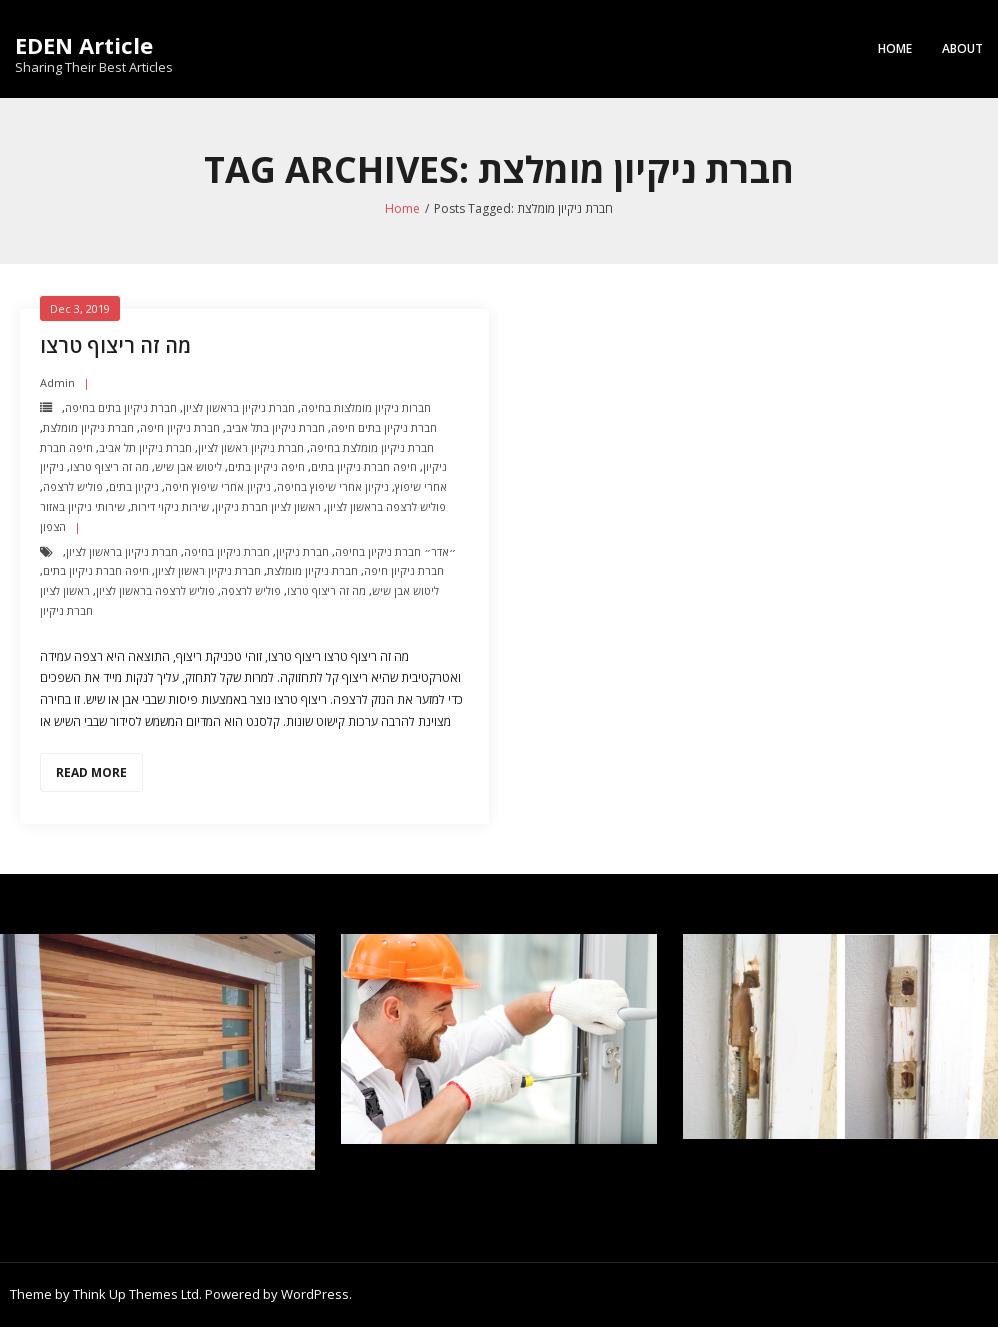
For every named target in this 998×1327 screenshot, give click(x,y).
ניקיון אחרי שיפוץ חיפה (218, 486)
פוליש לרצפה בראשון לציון (386, 506)
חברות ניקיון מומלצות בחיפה (366, 407)
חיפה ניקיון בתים (266, 466)
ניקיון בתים (134, 486)
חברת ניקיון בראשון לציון (239, 407)
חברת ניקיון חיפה (180, 427)
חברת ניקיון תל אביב (145, 447)
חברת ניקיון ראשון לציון (251, 447)
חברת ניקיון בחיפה (227, 551)
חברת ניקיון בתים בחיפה (121, 407)
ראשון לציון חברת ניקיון (268, 506)
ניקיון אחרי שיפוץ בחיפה (333, 486)
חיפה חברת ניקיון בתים (364, 466)
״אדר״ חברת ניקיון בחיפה (395, 551)
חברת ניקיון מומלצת (88, 427)
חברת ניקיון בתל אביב (275, 427)
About (962, 48)
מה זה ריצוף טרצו (115, 345)
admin (57, 382)
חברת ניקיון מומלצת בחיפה (372, 447)
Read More (91, 772)
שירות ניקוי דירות (170, 506)
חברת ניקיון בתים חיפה (384, 427)
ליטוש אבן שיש (188, 466)
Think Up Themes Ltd (136, 1294)
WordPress (315, 1294)
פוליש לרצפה (73, 486)
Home (895, 48)
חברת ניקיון (302, 551)
